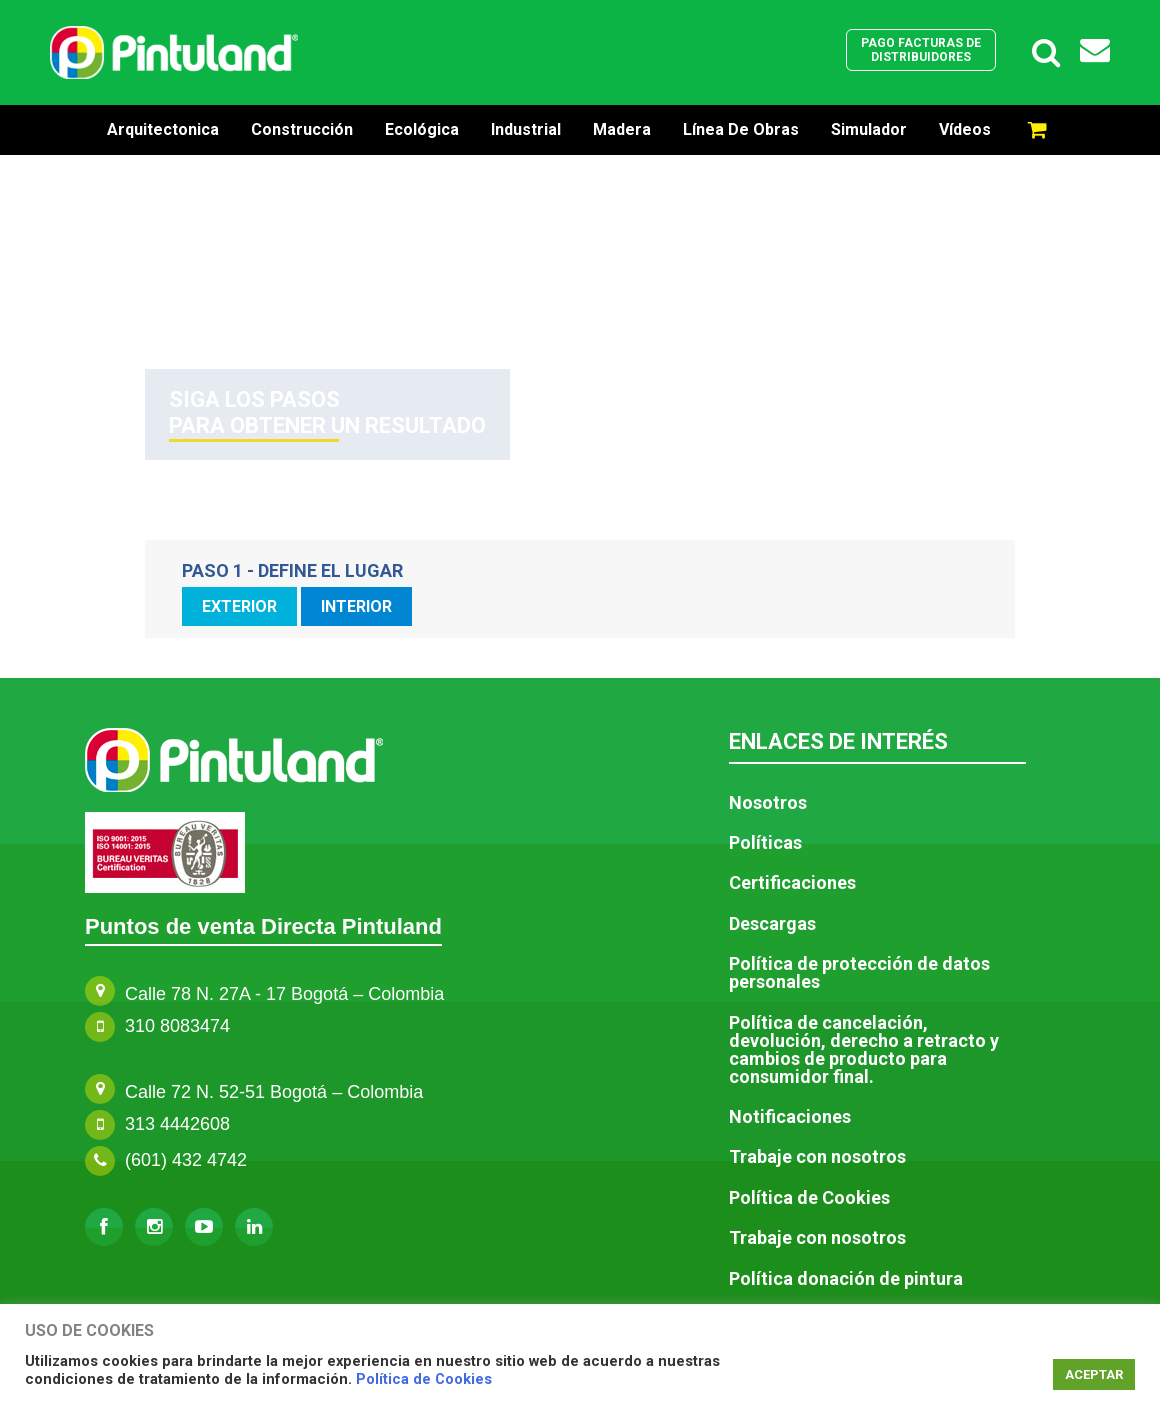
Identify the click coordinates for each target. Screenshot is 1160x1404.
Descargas (772, 924)
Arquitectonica (163, 129)
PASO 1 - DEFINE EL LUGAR (292, 571)
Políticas (765, 843)
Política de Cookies (424, 1379)
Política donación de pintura (846, 1279)
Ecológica (422, 129)
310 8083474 (177, 1026)
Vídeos (965, 129)
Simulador (869, 129)
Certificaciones (792, 883)
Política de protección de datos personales (859, 973)
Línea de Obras (741, 129)
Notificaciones (790, 1117)
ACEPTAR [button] (1094, 1374)
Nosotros (768, 803)
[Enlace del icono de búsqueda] (1046, 52)
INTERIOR (356, 606)
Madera (622, 129)
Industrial (526, 129)
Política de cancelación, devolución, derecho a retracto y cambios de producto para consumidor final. (864, 1050)
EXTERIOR (239, 606)
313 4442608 (177, 1124)
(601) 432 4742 (186, 1160)
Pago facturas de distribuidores (921, 50)
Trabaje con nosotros (817, 1157)
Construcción (302, 129)
